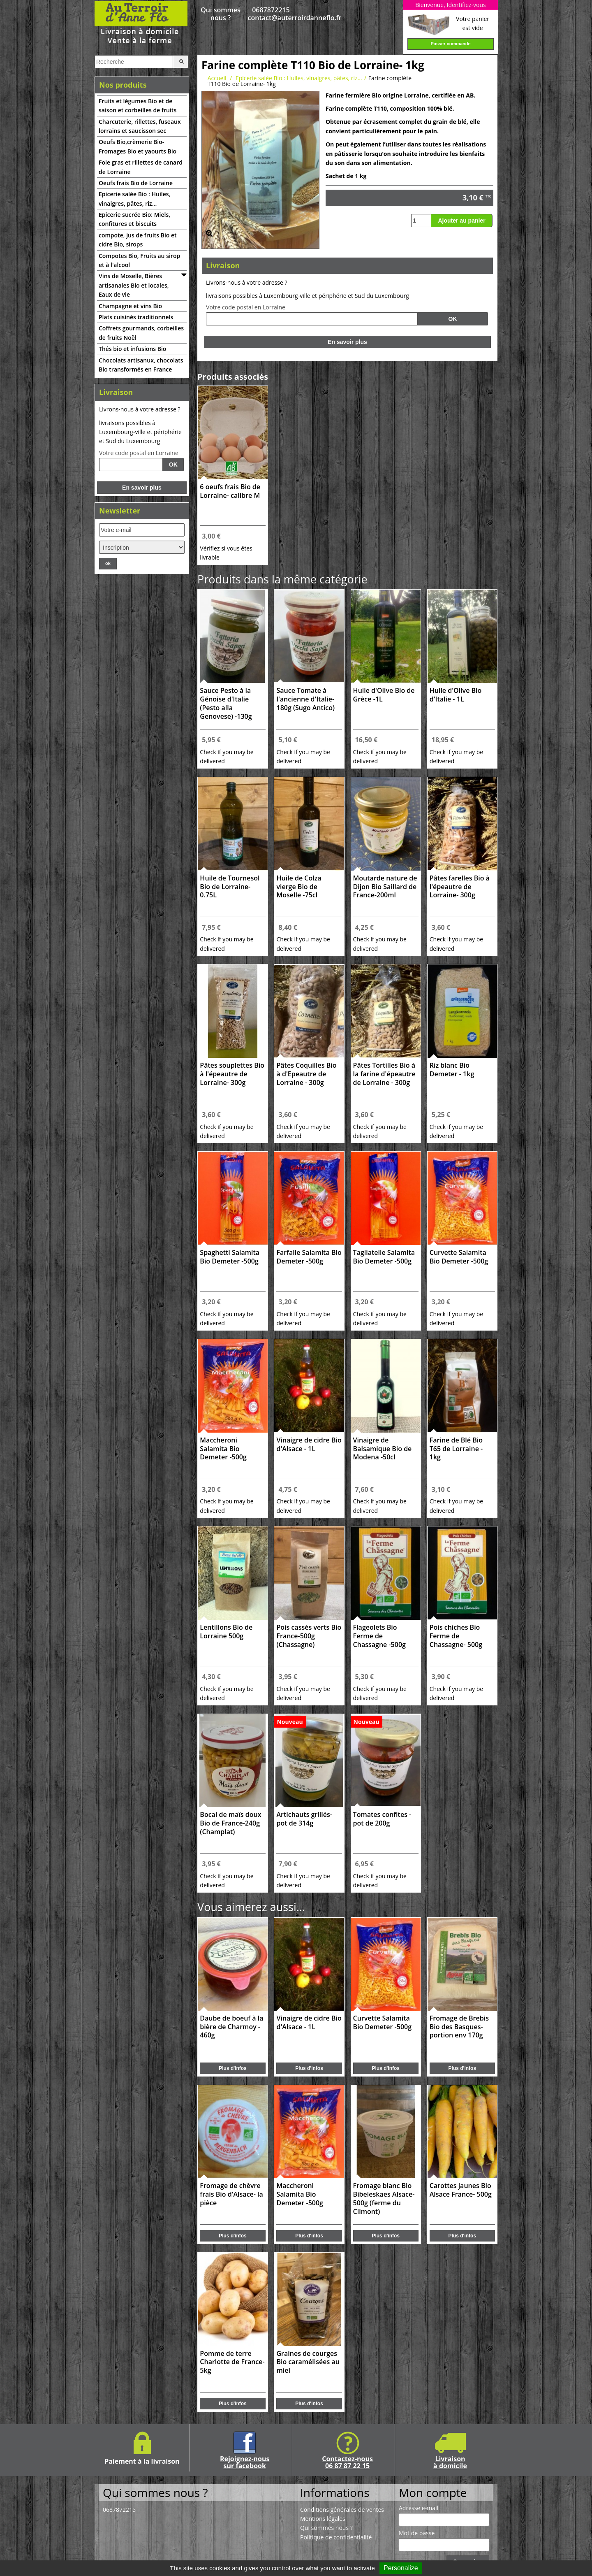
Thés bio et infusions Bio (132, 349)
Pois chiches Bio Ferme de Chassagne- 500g (456, 1636)
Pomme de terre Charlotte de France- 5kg (232, 2362)
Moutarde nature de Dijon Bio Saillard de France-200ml (385, 887)
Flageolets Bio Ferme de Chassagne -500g (379, 1636)
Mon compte (433, 2492)
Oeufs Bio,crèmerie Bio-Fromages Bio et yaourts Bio (137, 146)
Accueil (217, 78)
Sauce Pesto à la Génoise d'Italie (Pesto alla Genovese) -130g (226, 703)
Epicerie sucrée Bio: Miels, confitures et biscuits (134, 219)
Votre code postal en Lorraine (138, 453)
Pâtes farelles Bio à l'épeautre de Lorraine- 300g (460, 887)
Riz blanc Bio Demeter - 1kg (452, 1069)
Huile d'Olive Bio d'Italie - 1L (456, 695)
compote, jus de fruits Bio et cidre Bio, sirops (138, 239)
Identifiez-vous (466, 5)
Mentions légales (322, 2519)
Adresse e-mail (418, 2508)
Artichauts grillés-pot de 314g (304, 1819)
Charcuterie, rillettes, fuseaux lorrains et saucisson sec (140, 126)
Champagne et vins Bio (130, 306)
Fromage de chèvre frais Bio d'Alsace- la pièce (231, 2194)
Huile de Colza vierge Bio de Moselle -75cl (298, 887)
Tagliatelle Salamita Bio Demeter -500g (384, 1257)
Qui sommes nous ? (220, 14)
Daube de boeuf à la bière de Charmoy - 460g (231, 2027)
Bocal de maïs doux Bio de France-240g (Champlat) (230, 1823)
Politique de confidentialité (336, 2537)
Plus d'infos (233, 2068)
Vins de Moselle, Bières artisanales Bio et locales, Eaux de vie (134, 285)
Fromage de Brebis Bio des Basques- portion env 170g (459, 2027)
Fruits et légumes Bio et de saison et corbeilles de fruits (137, 105)
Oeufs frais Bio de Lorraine (136, 183)
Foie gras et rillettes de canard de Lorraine (141, 166)
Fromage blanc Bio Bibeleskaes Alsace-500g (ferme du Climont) (384, 2198)
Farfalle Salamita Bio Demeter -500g (308, 1257)
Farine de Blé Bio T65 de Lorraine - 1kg (456, 1449)
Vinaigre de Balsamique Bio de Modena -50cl (382, 1449)
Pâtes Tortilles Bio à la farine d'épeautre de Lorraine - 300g (384, 1074)
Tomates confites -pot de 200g (382, 1819)
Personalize (401, 2567)
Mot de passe (417, 2533)
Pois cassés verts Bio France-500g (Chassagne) (308, 1636)
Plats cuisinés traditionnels (136, 317)
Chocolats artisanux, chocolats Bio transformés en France (141, 364)
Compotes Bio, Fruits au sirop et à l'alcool (139, 260)
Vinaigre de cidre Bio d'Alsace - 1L (308, 1444)
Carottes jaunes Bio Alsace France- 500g (461, 2190)
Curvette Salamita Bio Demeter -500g (459, 1257)
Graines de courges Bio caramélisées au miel (307, 2362)
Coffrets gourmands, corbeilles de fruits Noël (141, 332)
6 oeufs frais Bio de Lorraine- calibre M (230, 491)
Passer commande (450, 43)
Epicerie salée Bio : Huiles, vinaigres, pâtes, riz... (134, 198)
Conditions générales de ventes (342, 2509)
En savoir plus (142, 487)
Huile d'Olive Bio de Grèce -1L (384, 695)
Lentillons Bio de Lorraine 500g (226, 1631)
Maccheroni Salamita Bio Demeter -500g (223, 1449)
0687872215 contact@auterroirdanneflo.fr (271, 14)
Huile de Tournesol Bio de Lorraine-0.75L (229, 887)
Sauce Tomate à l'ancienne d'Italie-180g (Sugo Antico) (305, 699)
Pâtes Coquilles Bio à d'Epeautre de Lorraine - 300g (306, 1074)
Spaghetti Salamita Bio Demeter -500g (229, 1257)
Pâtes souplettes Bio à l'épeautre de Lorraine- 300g (232, 1074)
